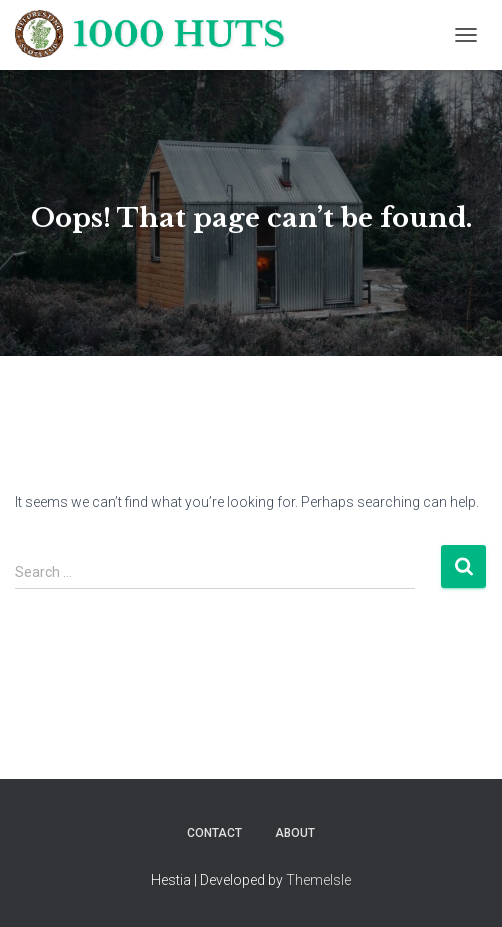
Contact (214, 833)
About (295, 833)
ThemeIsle (318, 880)
